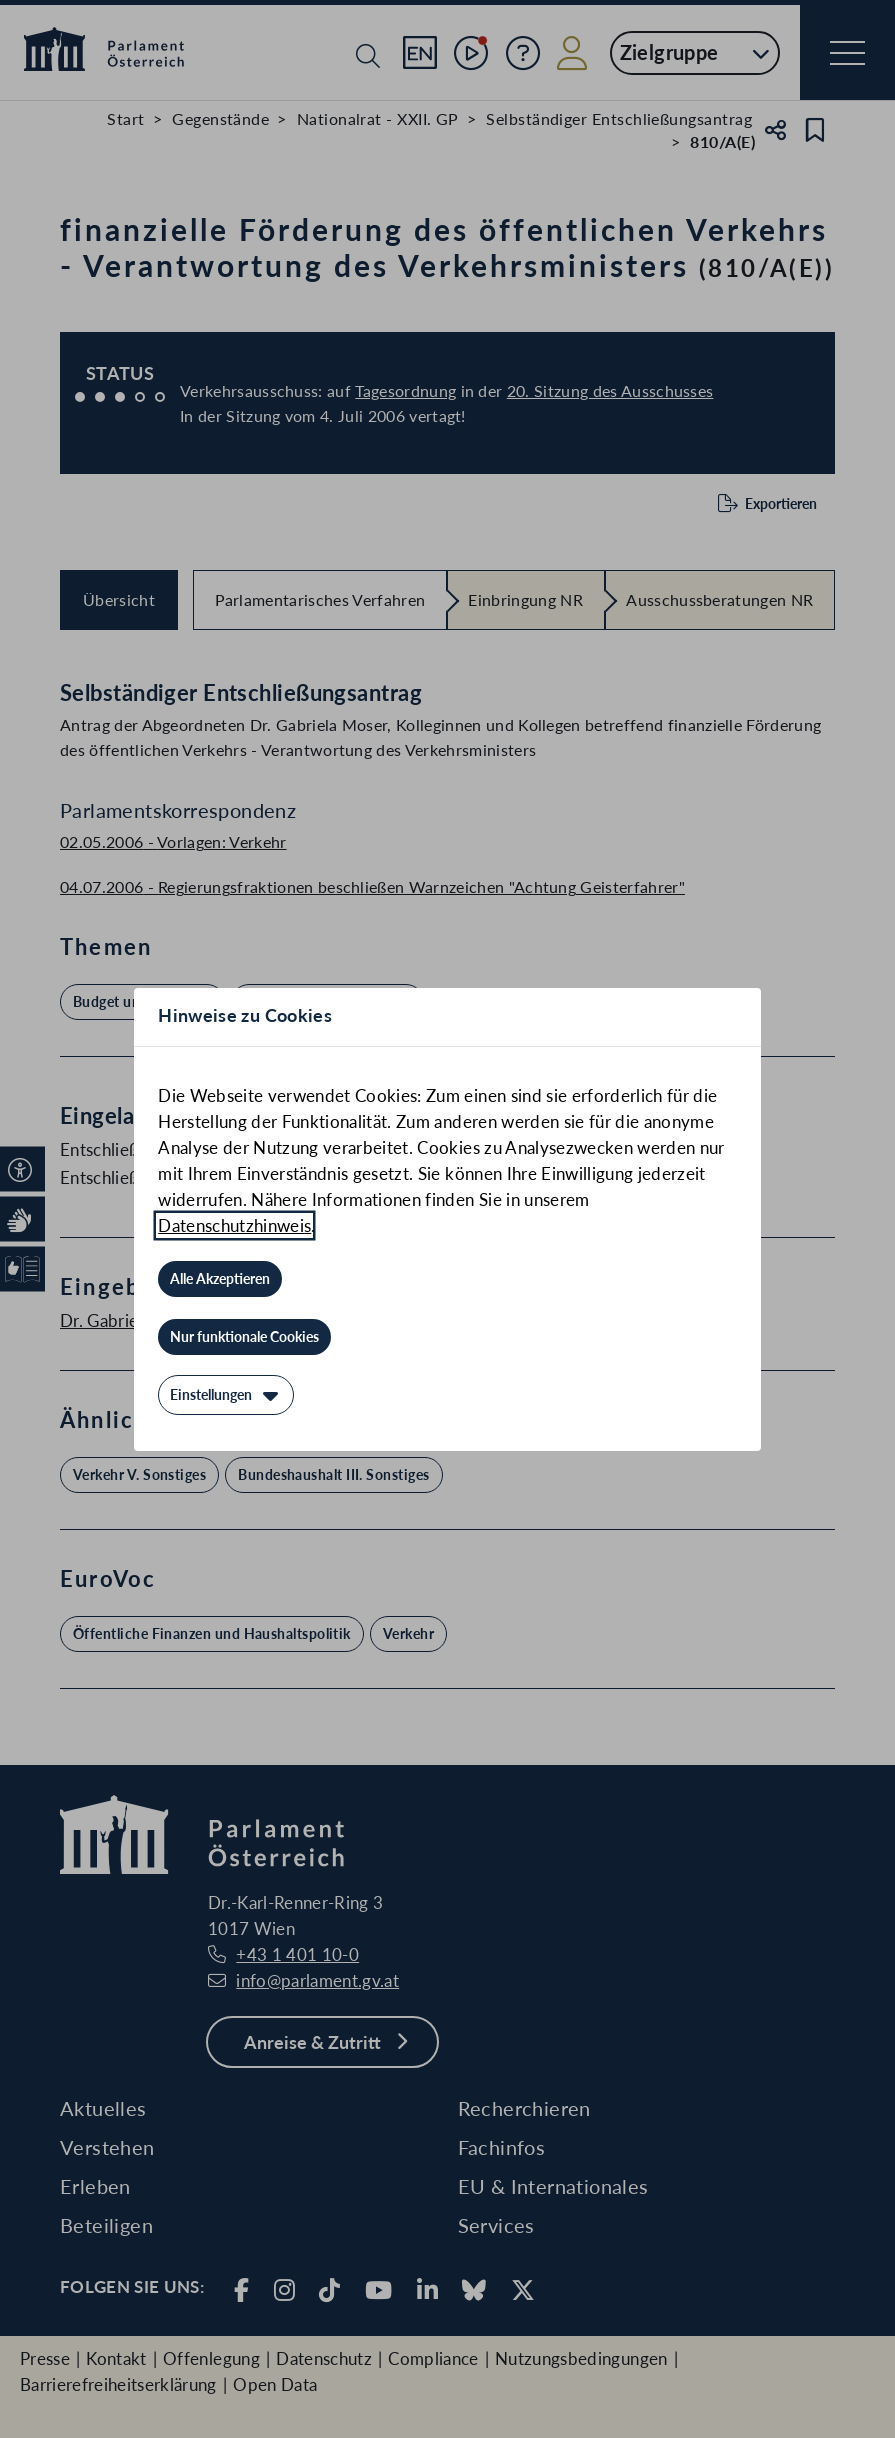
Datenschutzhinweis (234, 1225)
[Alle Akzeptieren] (220, 1279)
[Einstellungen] (226, 1395)
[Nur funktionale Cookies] (244, 1337)
